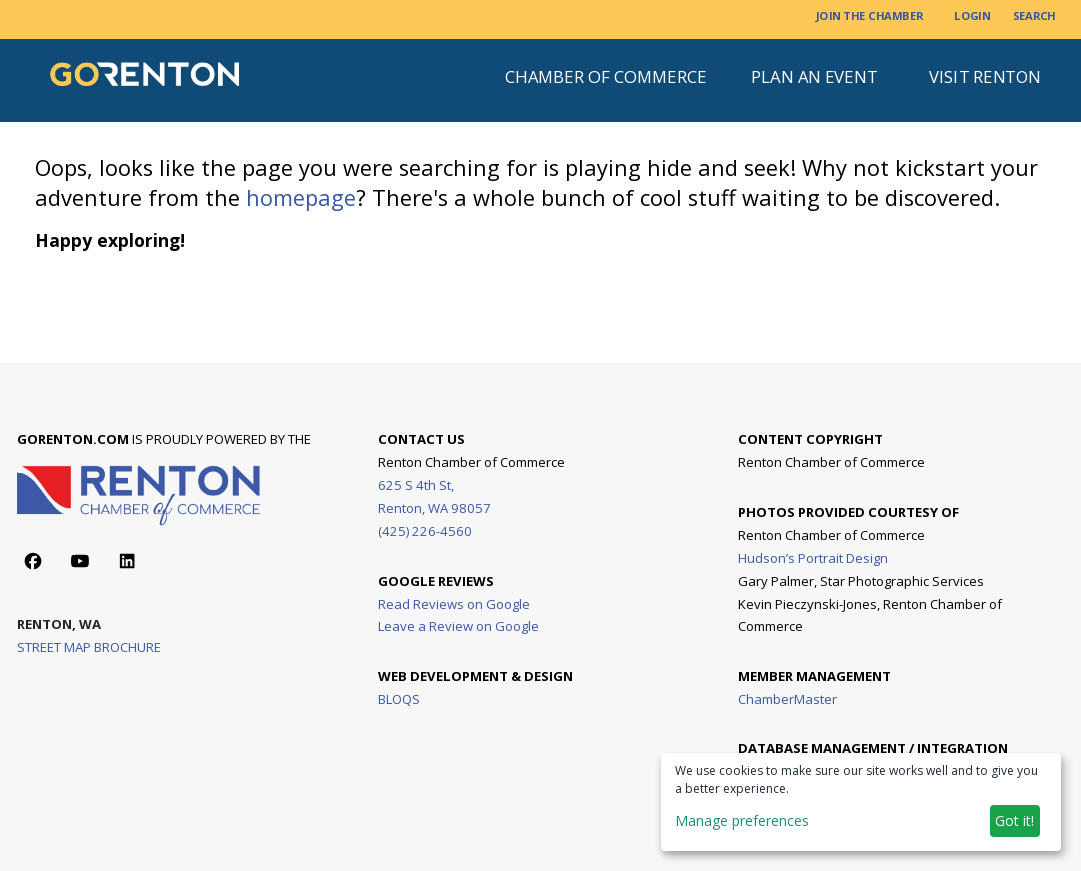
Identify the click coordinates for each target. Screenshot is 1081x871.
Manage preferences (742, 820)
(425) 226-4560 (425, 531)
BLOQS (399, 698)
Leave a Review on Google (458, 626)
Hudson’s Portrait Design (813, 557)
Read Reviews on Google (454, 603)
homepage (301, 197)
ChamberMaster (787, 698)
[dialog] (861, 802)
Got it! (1014, 820)
